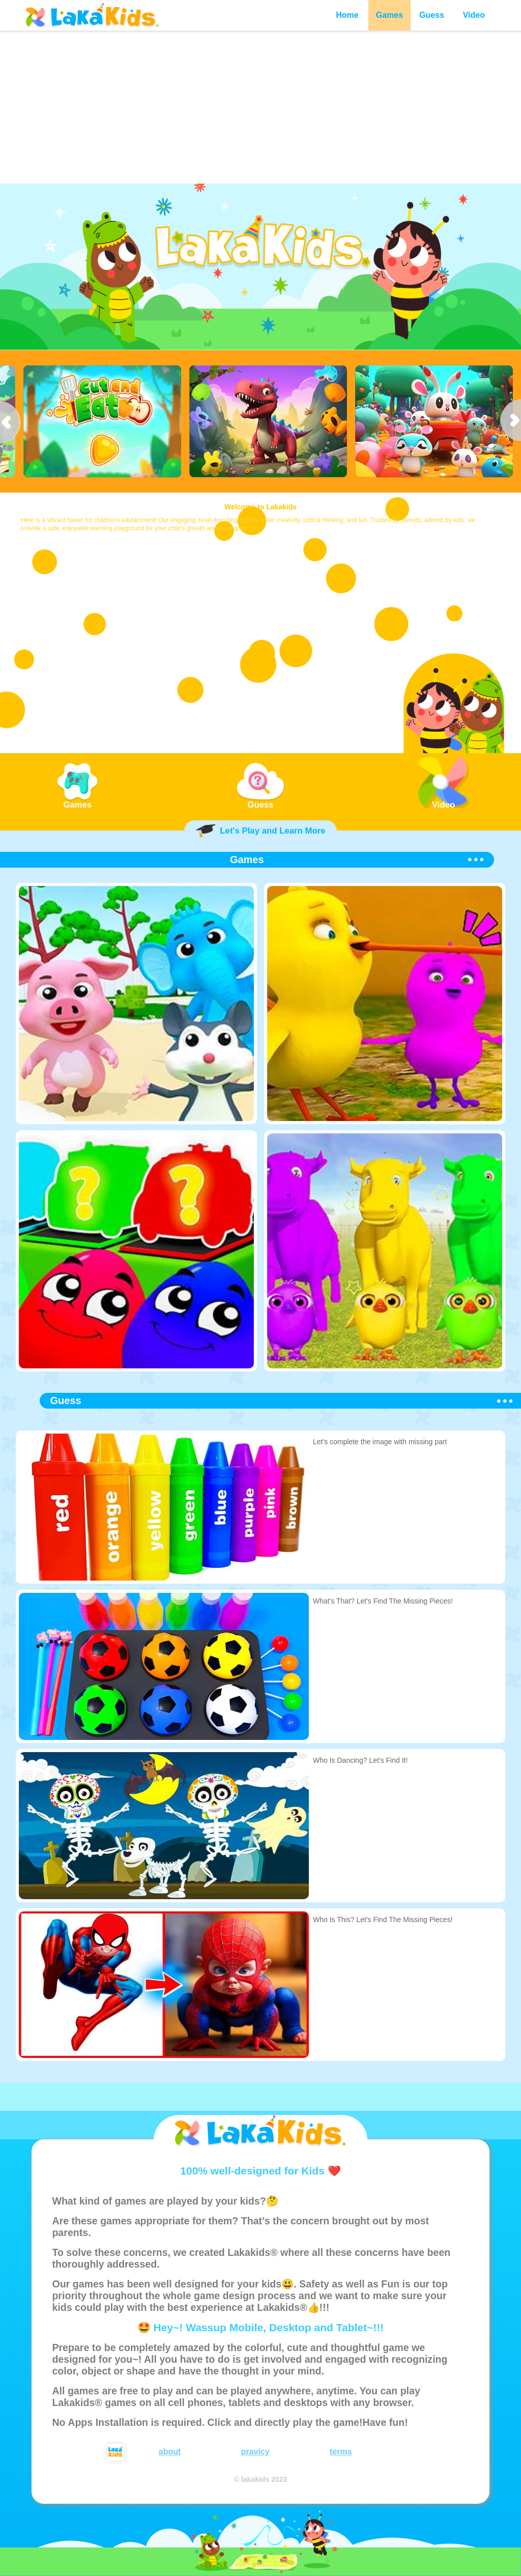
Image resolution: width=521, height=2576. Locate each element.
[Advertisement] (260, 107)
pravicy (255, 2451)
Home (347, 15)
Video (474, 15)
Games (389, 15)
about (170, 2451)
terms (341, 2451)
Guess (431, 15)
